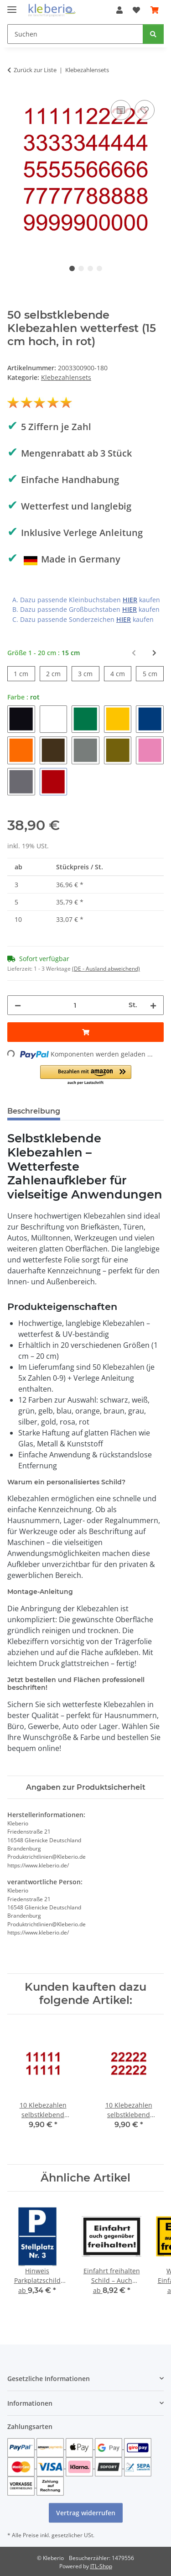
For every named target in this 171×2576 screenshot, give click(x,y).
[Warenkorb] (154, 10)
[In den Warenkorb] (85, 1032)
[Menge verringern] (18, 1005)
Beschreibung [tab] (33, 1111)
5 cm (153, 673)
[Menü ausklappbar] (11, 5)
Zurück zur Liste (35, 70)
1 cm (24, 673)
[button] (119, 10)
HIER (130, 599)
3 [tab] (90, 268)
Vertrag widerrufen (85, 2512)
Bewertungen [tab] (101, 1111)
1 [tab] (72, 268)
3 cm (88, 673)
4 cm (120, 673)
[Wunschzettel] (136, 10)
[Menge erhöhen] (153, 1005)
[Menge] (74, 1005)
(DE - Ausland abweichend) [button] (106, 969)
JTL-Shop (101, 2566)
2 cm (56, 673)
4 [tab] (99, 268)
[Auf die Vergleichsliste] (121, 110)
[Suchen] (75, 34)
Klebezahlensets (66, 377)
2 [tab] (81, 268)
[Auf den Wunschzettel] (145, 110)
